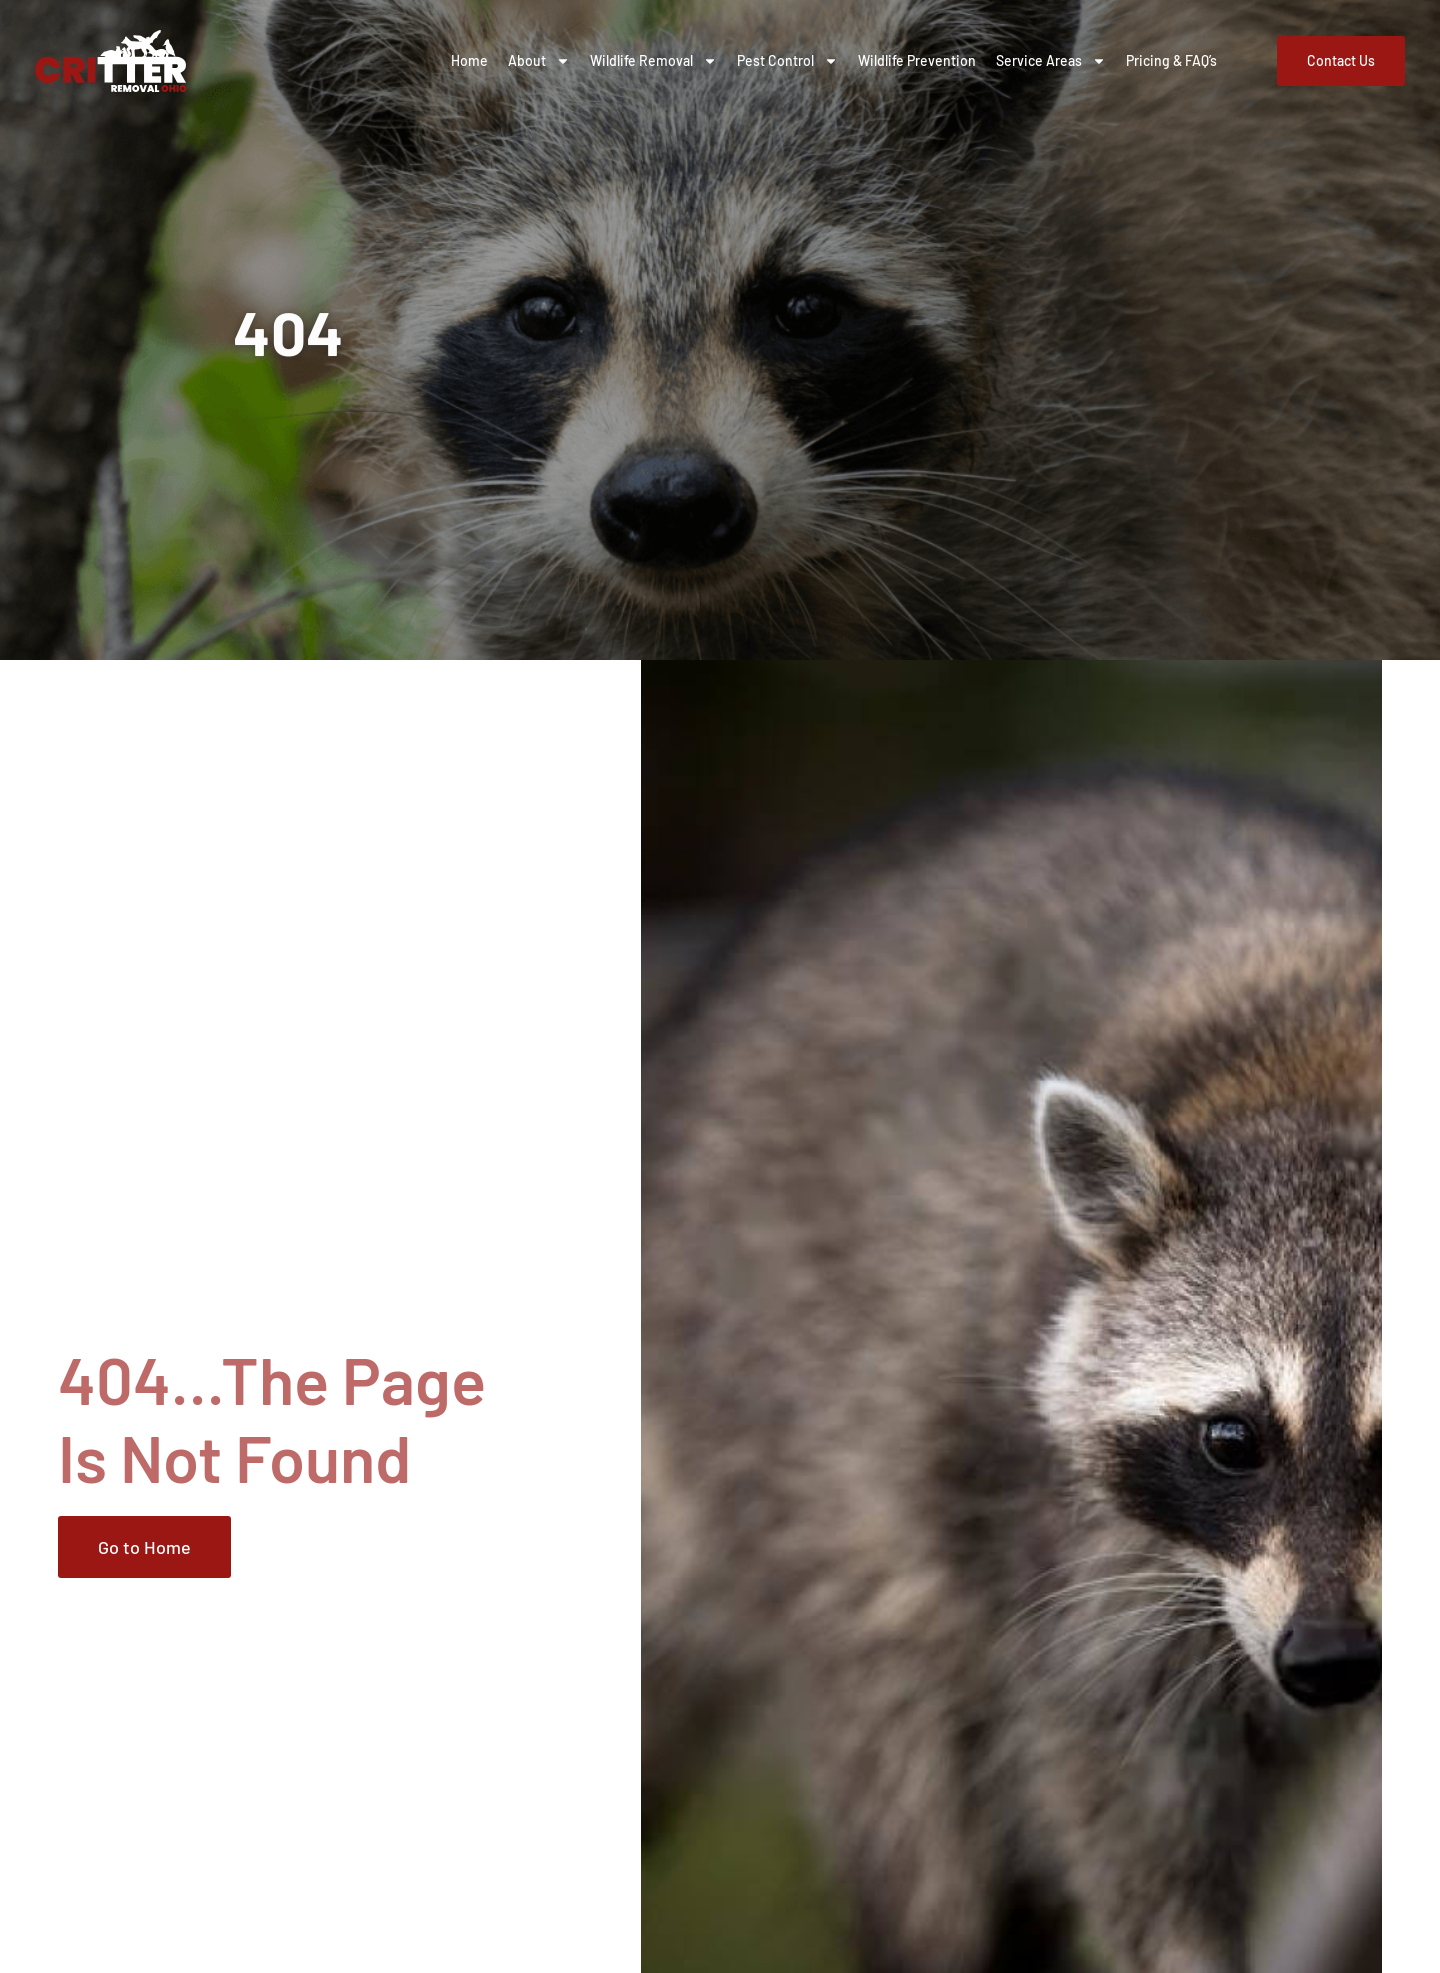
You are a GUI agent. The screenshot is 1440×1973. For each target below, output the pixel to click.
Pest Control (787, 61)
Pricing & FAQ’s (1171, 60)
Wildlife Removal (653, 61)
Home (469, 60)
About (539, 61)
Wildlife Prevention (917, 60)
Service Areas (1051, 61)
